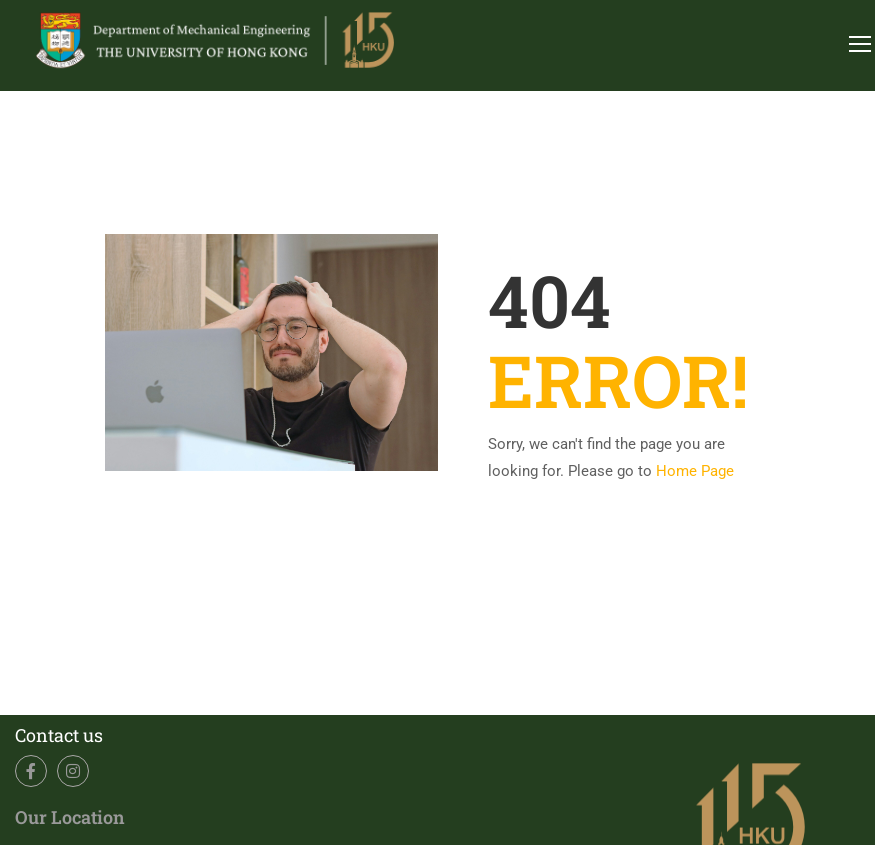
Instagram (73, 771)
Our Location (70, 817)
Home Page (695, 471)
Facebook (31, 771)
